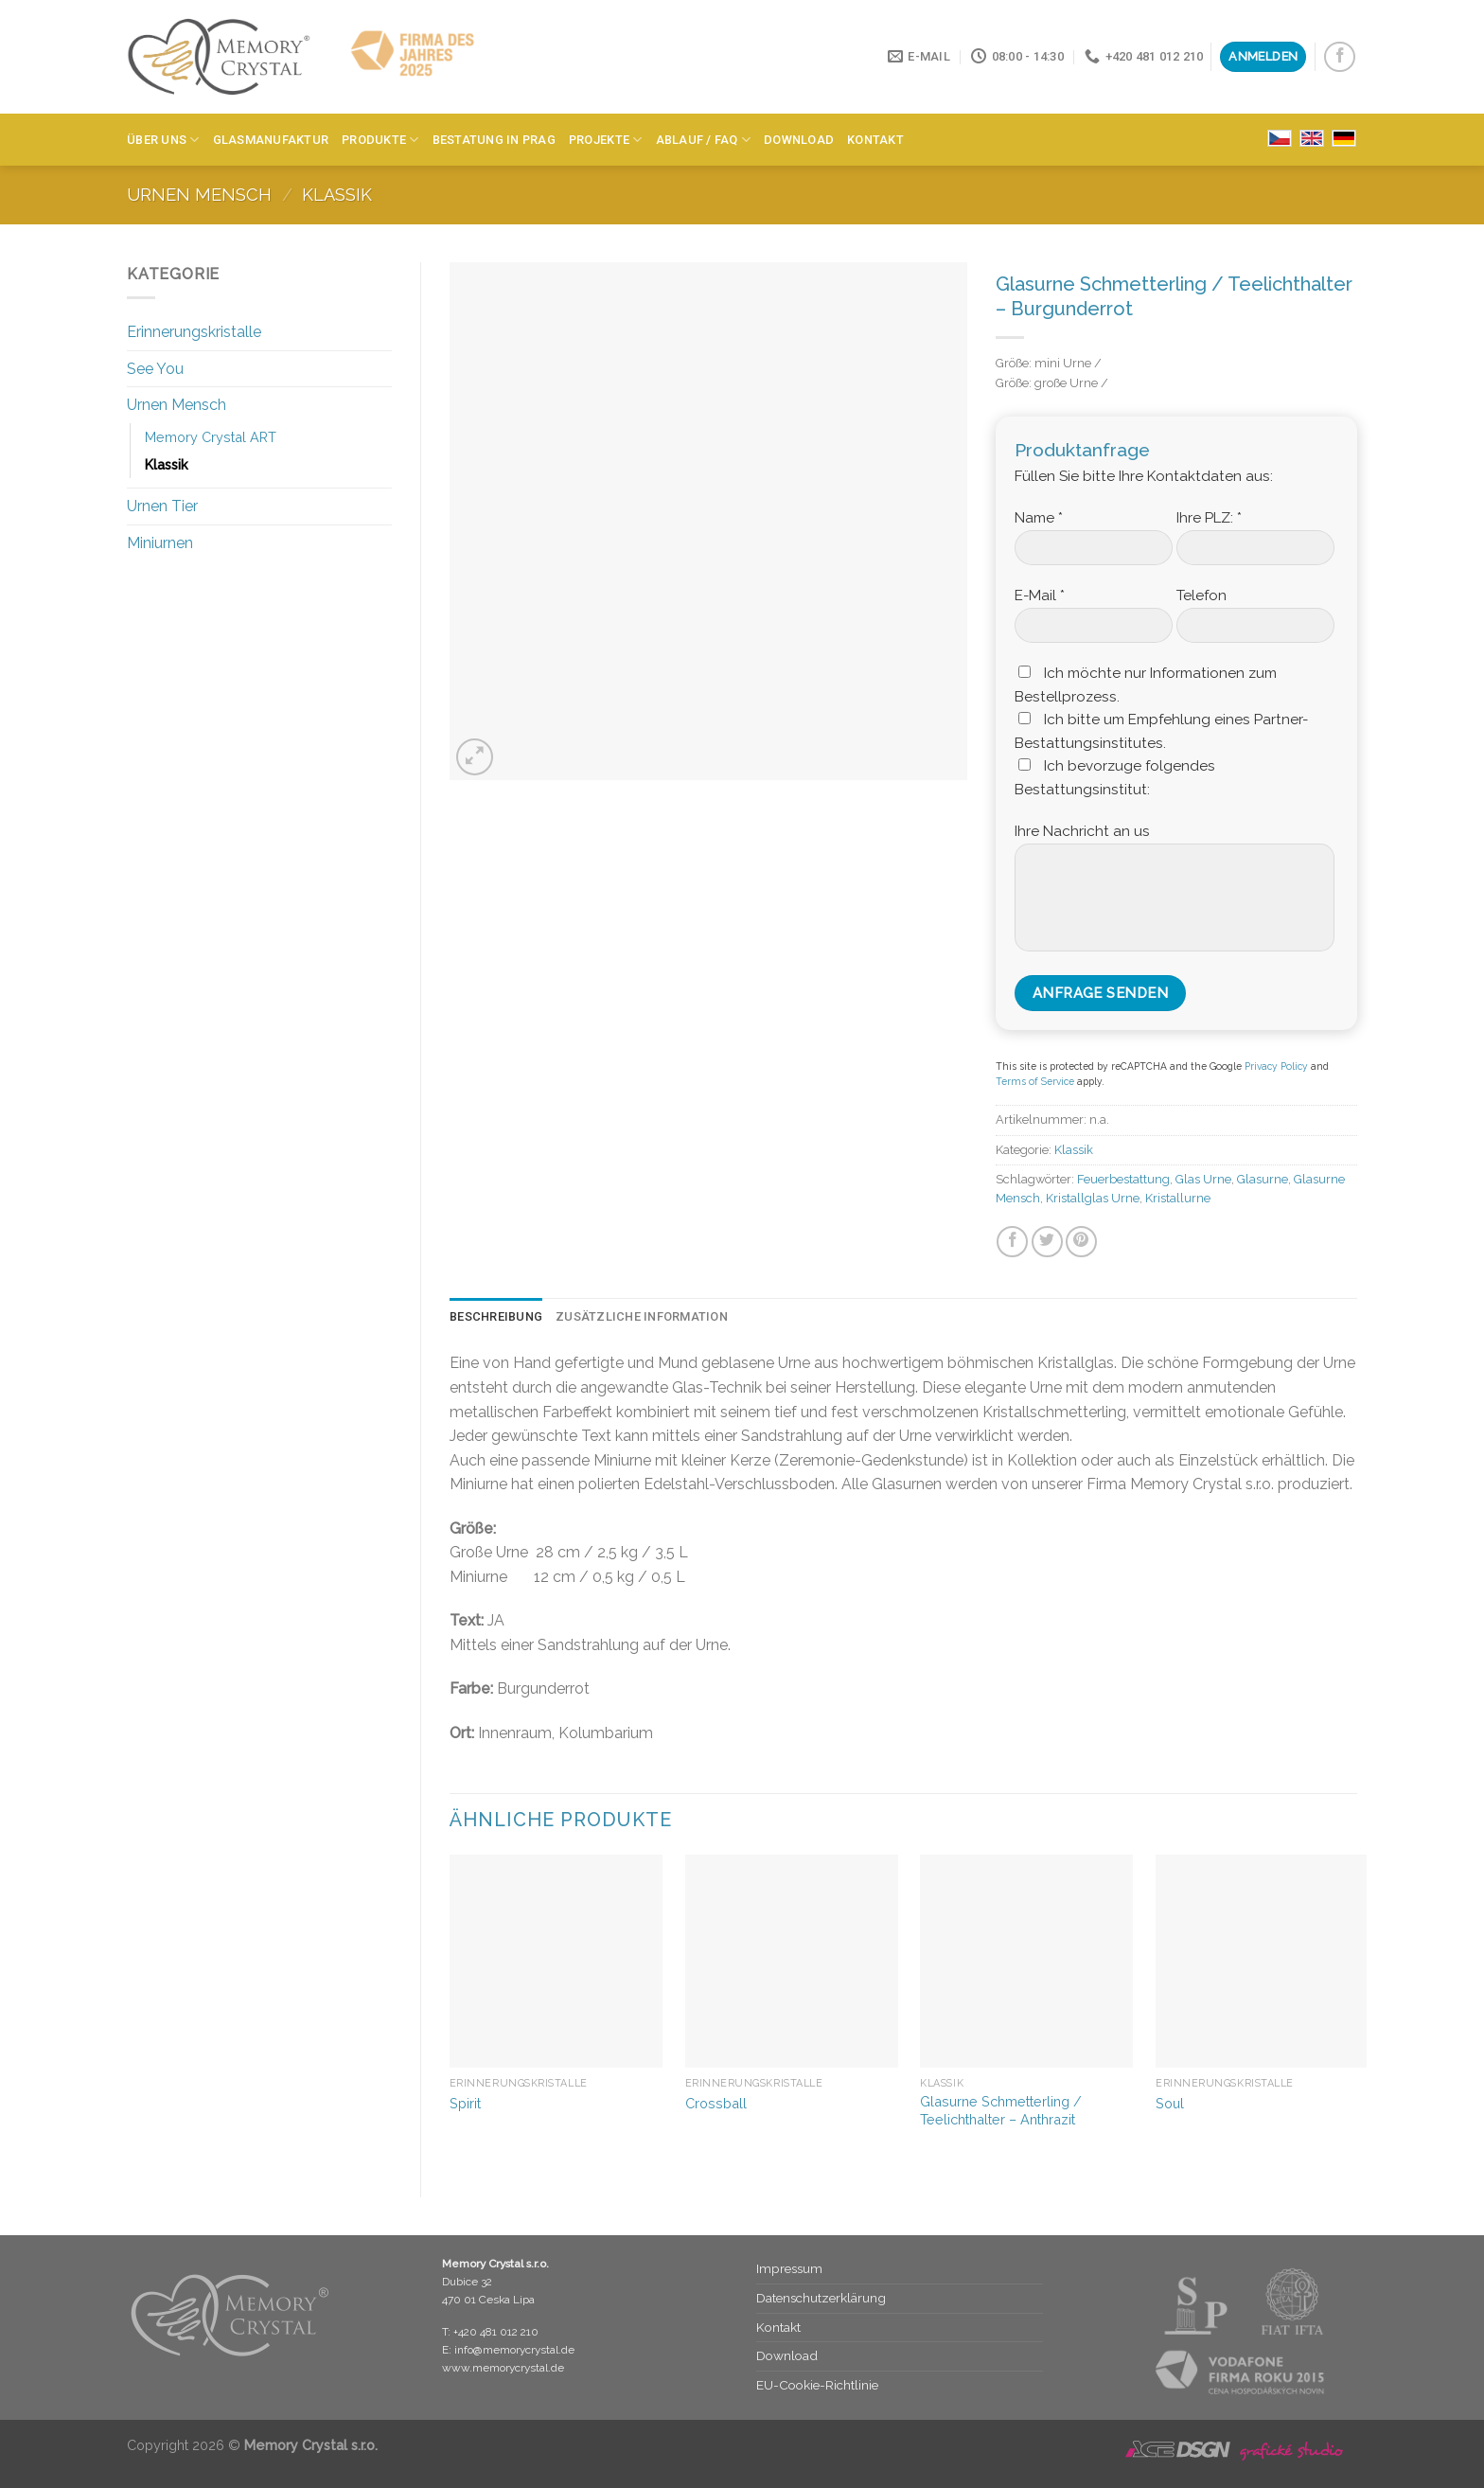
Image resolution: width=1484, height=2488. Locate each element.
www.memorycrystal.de (503, 2367)
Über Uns (163, 140)
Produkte (380, 140)
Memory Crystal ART (210, 437)
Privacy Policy (1276, 1066)
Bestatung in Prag (494, 140)
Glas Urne (1203, 1179)
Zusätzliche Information (642, 1316)
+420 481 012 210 (496, 2331)
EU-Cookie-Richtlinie (817, 2384)
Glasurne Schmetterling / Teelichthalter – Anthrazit (1001, 2110)
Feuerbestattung (1123, 1179)
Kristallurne (1177, 1198)
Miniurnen (160, 543)
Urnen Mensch (199, 194)
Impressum (789, 2268)
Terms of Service (1035, 1081)
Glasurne (1262, 1179)
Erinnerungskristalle (194, 332)
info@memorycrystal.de (514, 2349)
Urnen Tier (162, 506)
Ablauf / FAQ (703, 140)
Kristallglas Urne (1093, 1198)
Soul (1170, 2103)
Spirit (465, 2103)
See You (155, 369)
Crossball (716, 2103)
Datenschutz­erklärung (821, 2297)
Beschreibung (496, 1316)
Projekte (606, 140)
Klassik (337, 194)
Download (799, 140)
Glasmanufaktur (271, 140)
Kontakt (875, 140)
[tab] (496, 1317)
